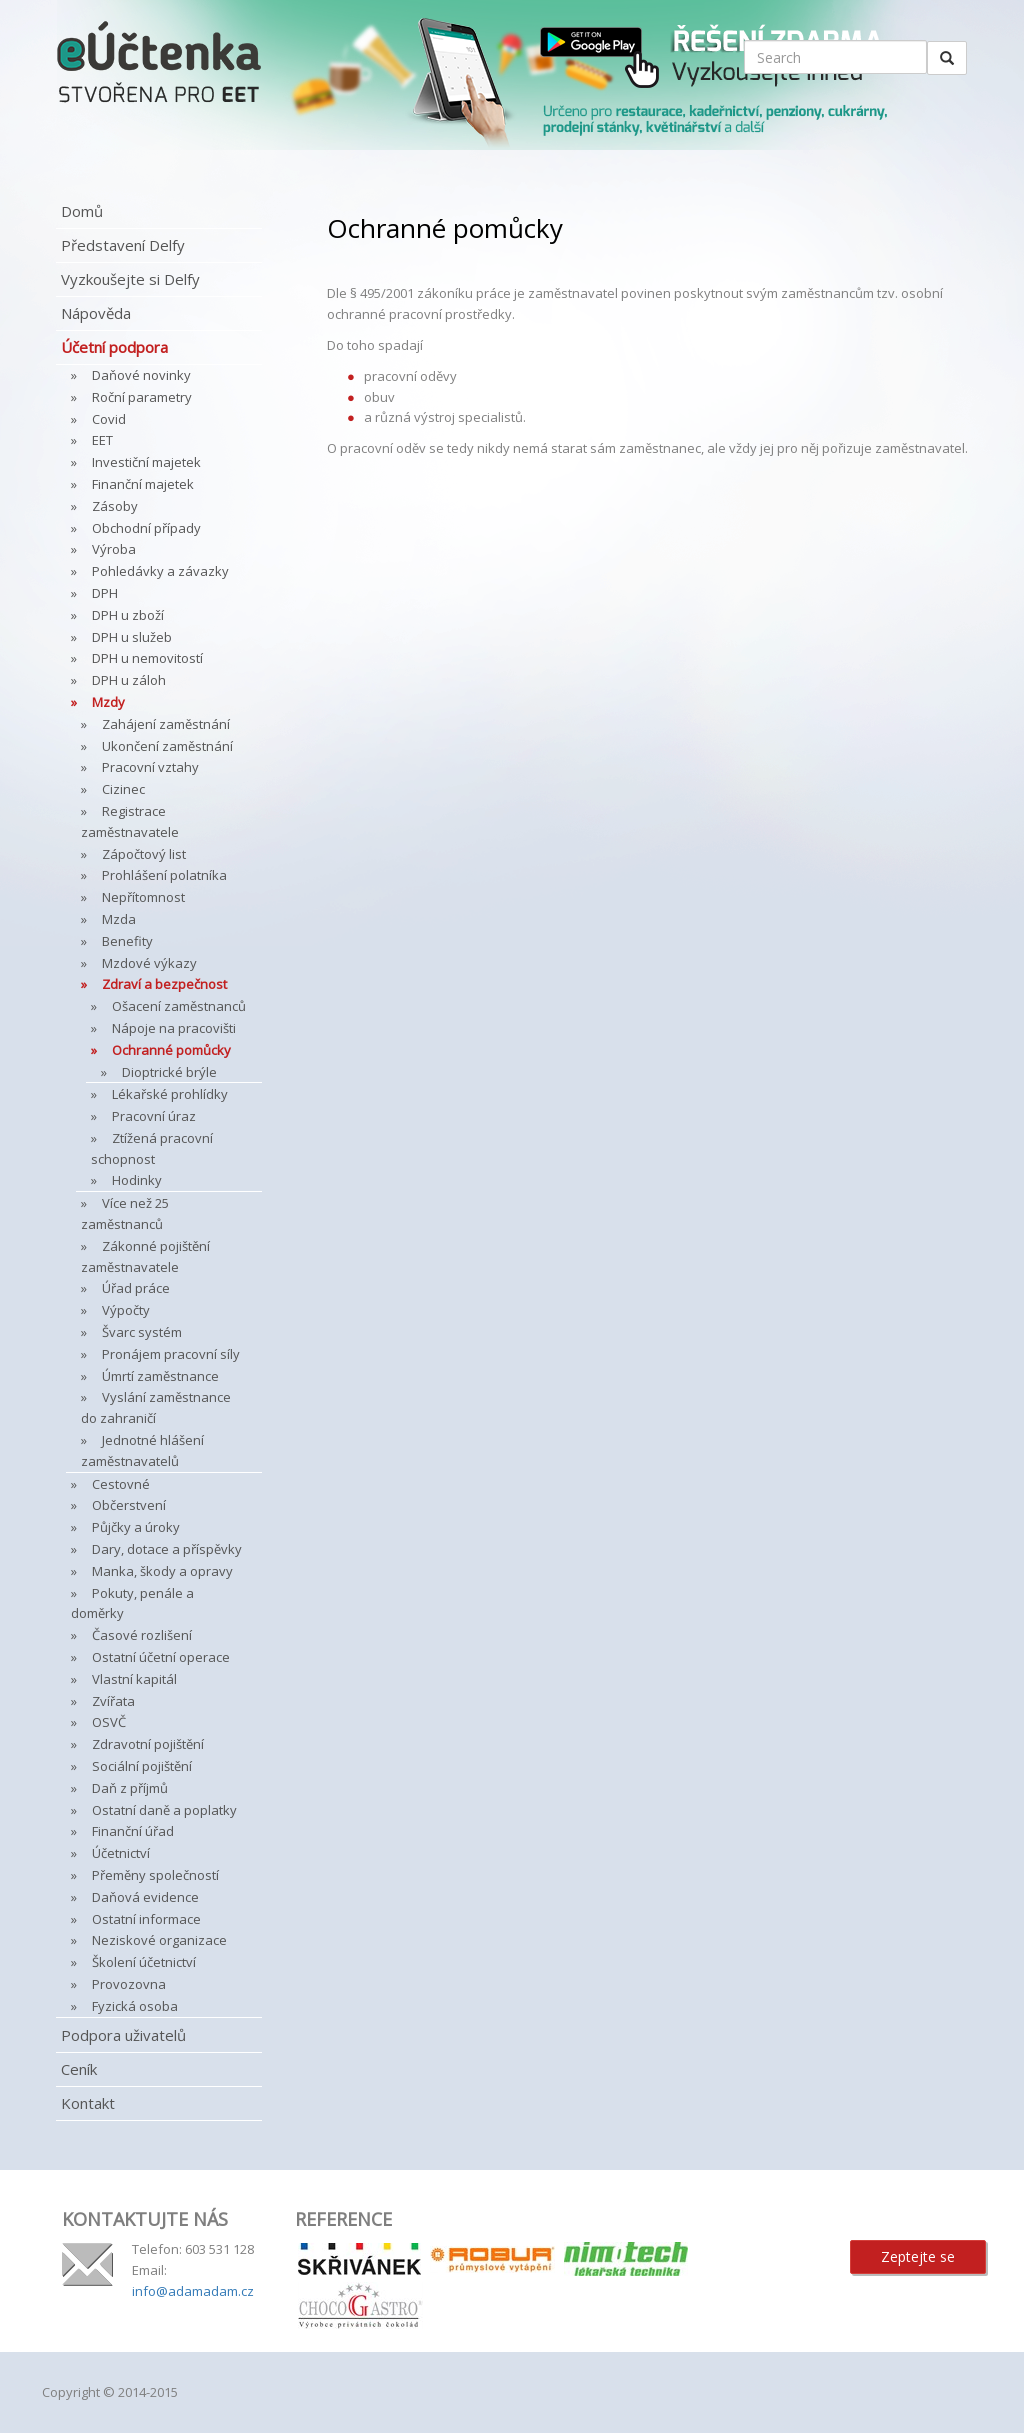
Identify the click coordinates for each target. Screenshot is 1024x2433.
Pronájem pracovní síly (171, 1354)
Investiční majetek (146, 462)
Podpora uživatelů (123, 2035)
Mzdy (108, 702)
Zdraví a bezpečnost (164, 984)
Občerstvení (129, 1505)
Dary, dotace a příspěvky (167, 1549)
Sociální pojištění (142, 1766)
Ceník (79, 2069)
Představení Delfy (123, 245)
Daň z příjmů (130, 1788)
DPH (105, 593)
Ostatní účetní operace (161, 1657)
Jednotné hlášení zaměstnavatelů (142, 1450)
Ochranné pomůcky (171, 1050)
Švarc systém (142, 1332)
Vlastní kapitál (134, 1679)
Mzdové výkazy (149, 963)
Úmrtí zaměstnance (160, 1376)
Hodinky (137, 1180)
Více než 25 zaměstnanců (125, 1213)
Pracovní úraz (154, 1116)
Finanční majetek (143, 484)
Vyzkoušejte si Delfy (130, 279)
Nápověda (96, 313)
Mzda (119, 919)
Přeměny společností (155, 1875)
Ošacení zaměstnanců (179, 1006)
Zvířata (113, 1701)
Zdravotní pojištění (148, 1744)
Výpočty (126, 1310)
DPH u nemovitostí (147, 658)
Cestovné (121, 1484)
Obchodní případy (146, 528)
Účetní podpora (114, 347)
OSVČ (109, 1722)
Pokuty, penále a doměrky (132, 1603)
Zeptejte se (918, 2256)
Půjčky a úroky (136, 1527)
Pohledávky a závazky (160, 571)
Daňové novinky (141, 375)
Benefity (127, 941)
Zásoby (115, 506)
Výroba (114, 549)
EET (102, 440)
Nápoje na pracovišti (174, 1028)
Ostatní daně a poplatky (164, 1810)
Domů (82, 211)
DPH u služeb (132, 637)
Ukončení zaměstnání (167, 746)
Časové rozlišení (142, 1635)
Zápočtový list (144, 854)
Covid (109, 419)
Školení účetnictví (144, 1962)
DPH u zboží (128, 615)
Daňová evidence (145, 1897)
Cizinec (123, 789)
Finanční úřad (133, 1831)
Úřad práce (136, 1288)
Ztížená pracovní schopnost (152, 1148)
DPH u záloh (129, 680)
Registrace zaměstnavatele (130, 821)
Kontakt (88, 2103)
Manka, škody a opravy (162, 1571)
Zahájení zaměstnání (166, 724)
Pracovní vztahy (150, 767)
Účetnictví (121, 1853)
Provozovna (129, 1984)
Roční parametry (142, 397)
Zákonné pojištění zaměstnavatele (145, 1256)
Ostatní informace (146, 1919)
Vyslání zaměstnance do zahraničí (156, 1407)
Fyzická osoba (135, 2006)
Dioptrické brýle (169, 1072)
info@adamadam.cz (193, 2291)
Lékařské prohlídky (170, 1094)
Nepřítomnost (143, 897)
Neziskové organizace (159, 1940)
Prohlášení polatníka (164, 875)
